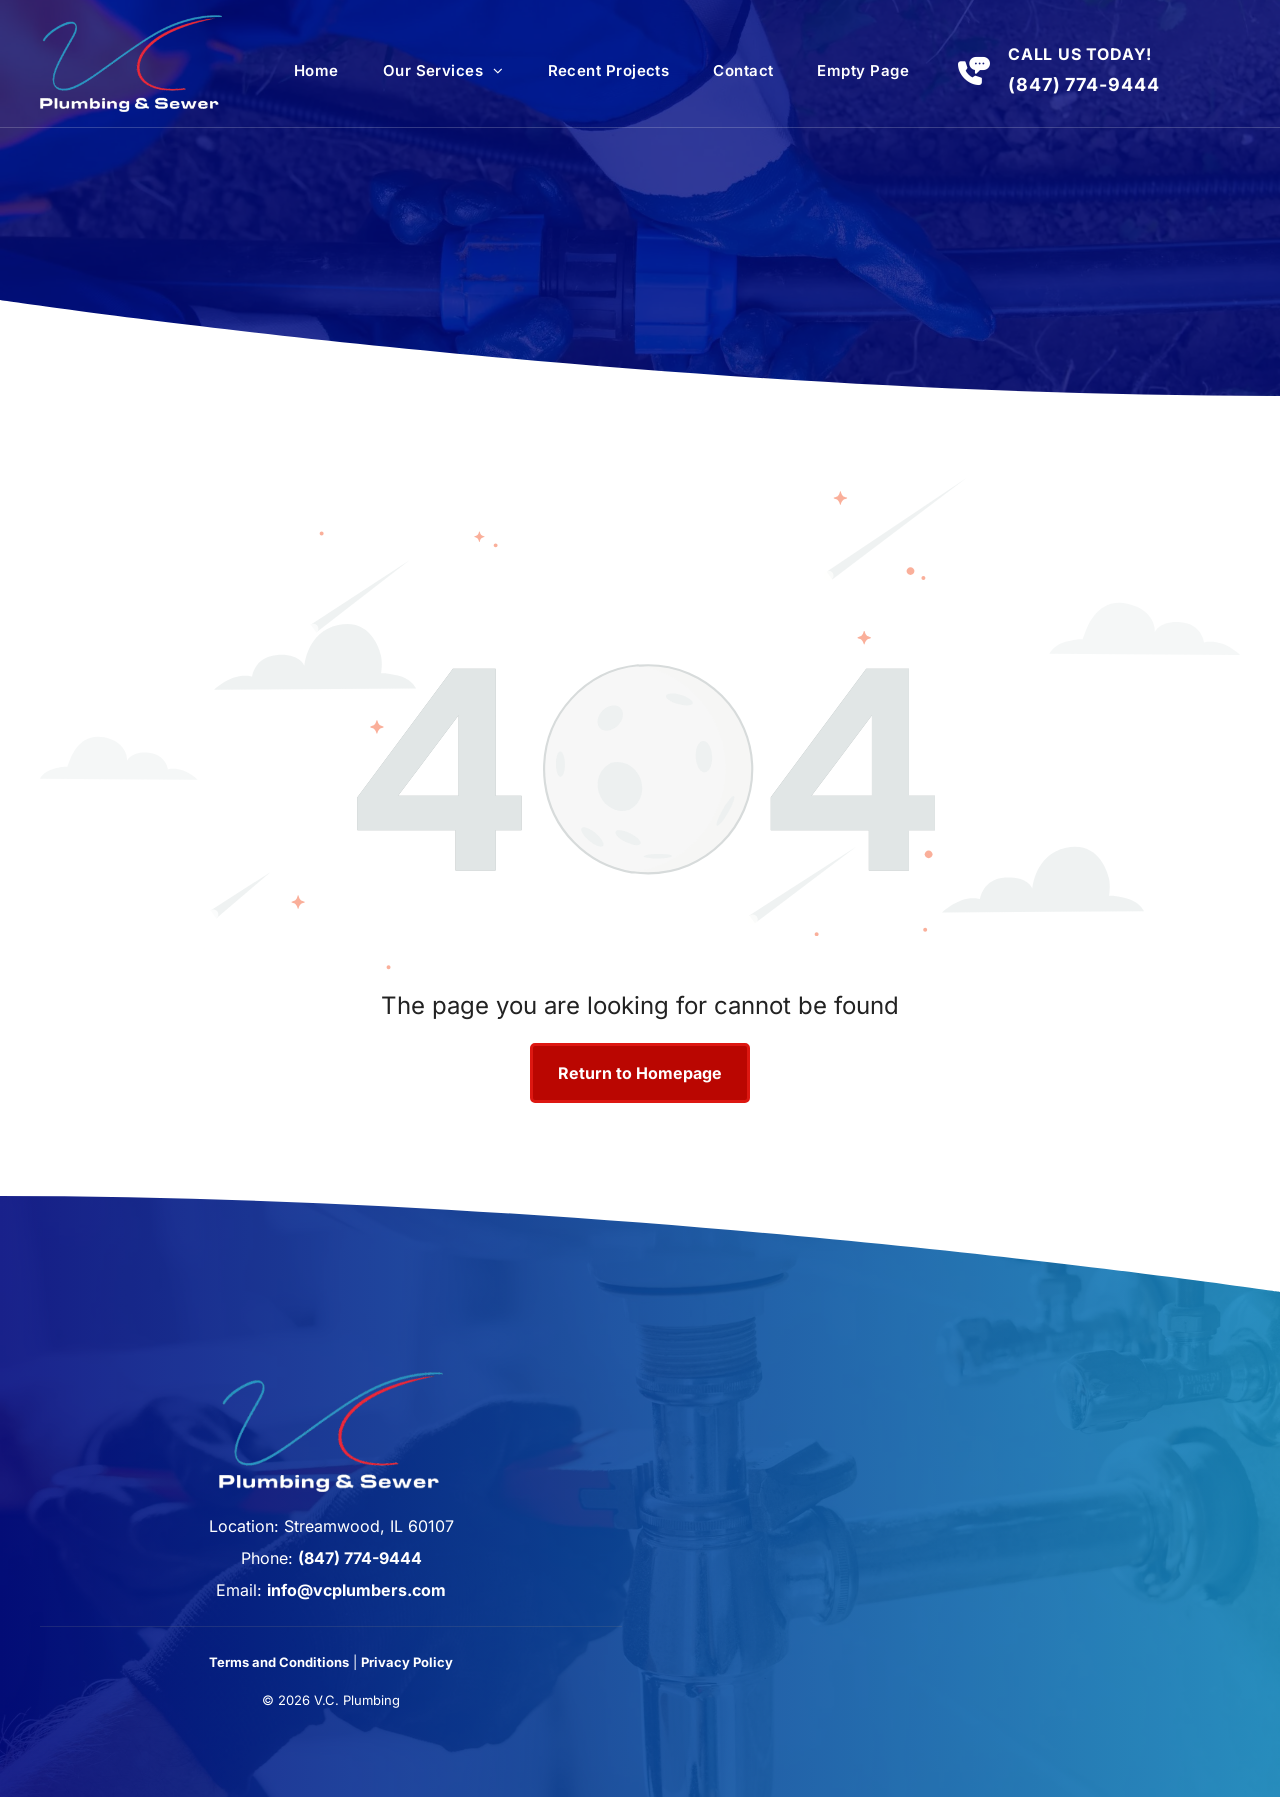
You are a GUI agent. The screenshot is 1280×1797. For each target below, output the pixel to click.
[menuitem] (316, 71)
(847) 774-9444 (1084, 84)
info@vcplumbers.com (356, 1590)
